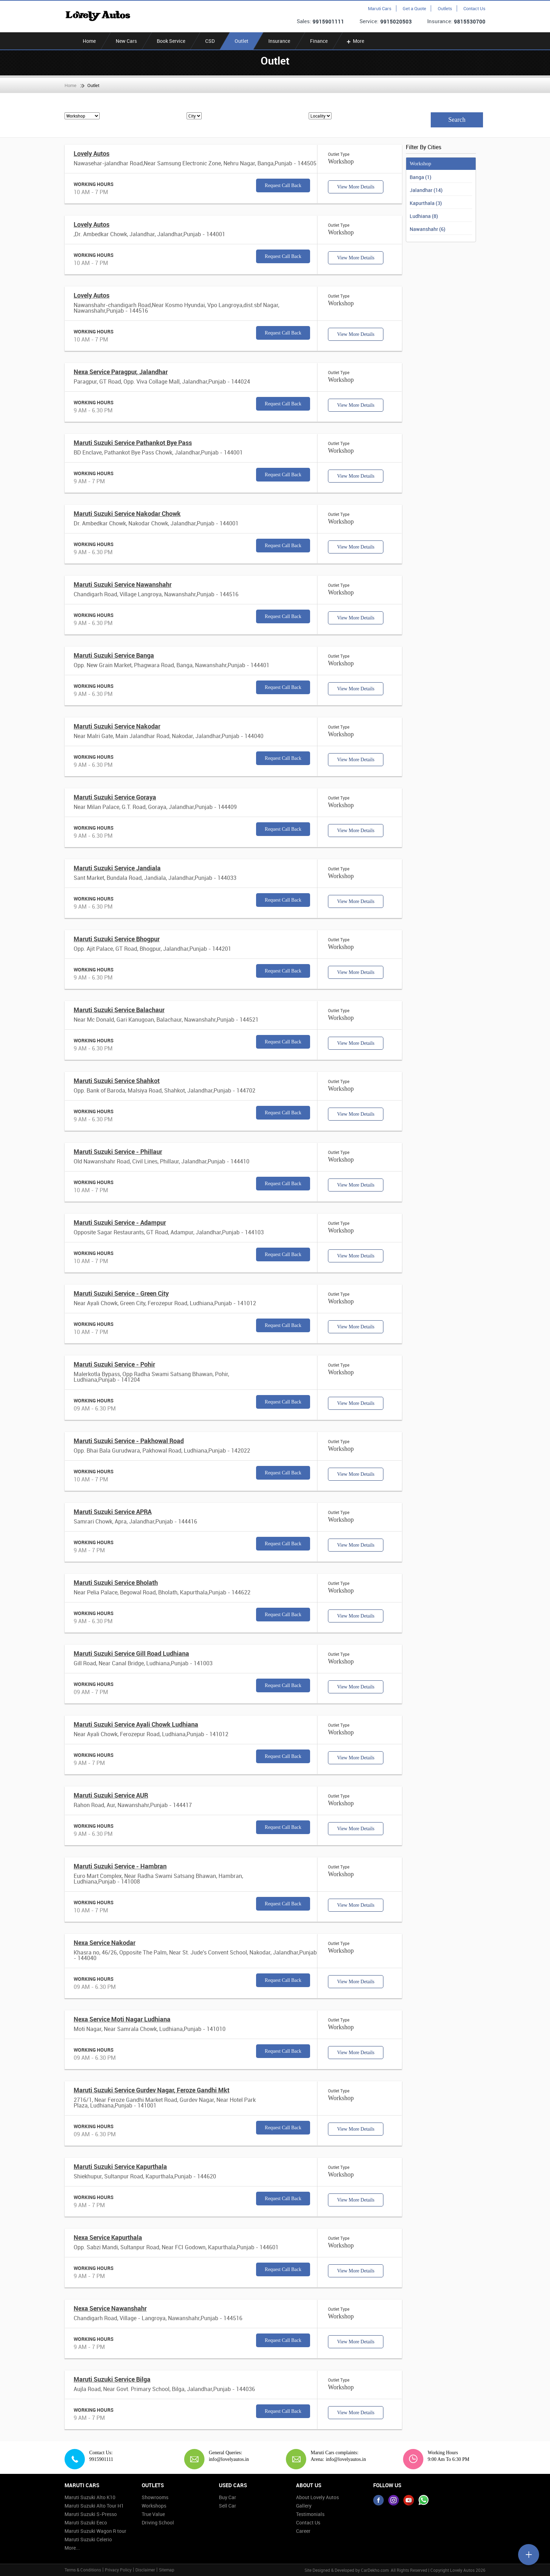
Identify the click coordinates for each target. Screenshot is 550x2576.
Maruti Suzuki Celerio (88, 2539)
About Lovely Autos (317, 2497)
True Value (153, 2514)
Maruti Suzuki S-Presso (91, 2514)
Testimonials (310, 2514)
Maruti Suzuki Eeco (86, 2522)
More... (72, 2547)
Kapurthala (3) (426, 203)
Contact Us (474, 8)
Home (89, 41)
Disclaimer (145, 2569)
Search (456, 119)
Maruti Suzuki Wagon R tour (95, 2531)
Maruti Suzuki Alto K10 (90, 2497)
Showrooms (155, 2497)
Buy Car (227, 2497)
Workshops (154, 2505)
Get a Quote (414, 8)
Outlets (445, 8)
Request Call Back (283, 185)
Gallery (303, 2505)
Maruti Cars (379, 8)
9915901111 (328, 21)
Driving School (158, 2522)
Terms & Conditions (83, 2569)
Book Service (171, 41)
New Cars (126, 41)
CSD (210, 41)
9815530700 (469, 21)
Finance (319, 41)
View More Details (355, 187)
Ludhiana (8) (424, 216)
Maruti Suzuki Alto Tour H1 (94, 2505)
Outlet (241, 41)
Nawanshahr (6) (427, 229)
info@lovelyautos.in (226, 2459)
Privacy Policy (118, 2569)
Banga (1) (420, 177)
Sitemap (166, 2569)
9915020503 (396, 21)
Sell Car (227, 2505)
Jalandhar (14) (426, 190)
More (355, 41)
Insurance (279, 41)
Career (303, 2531)
